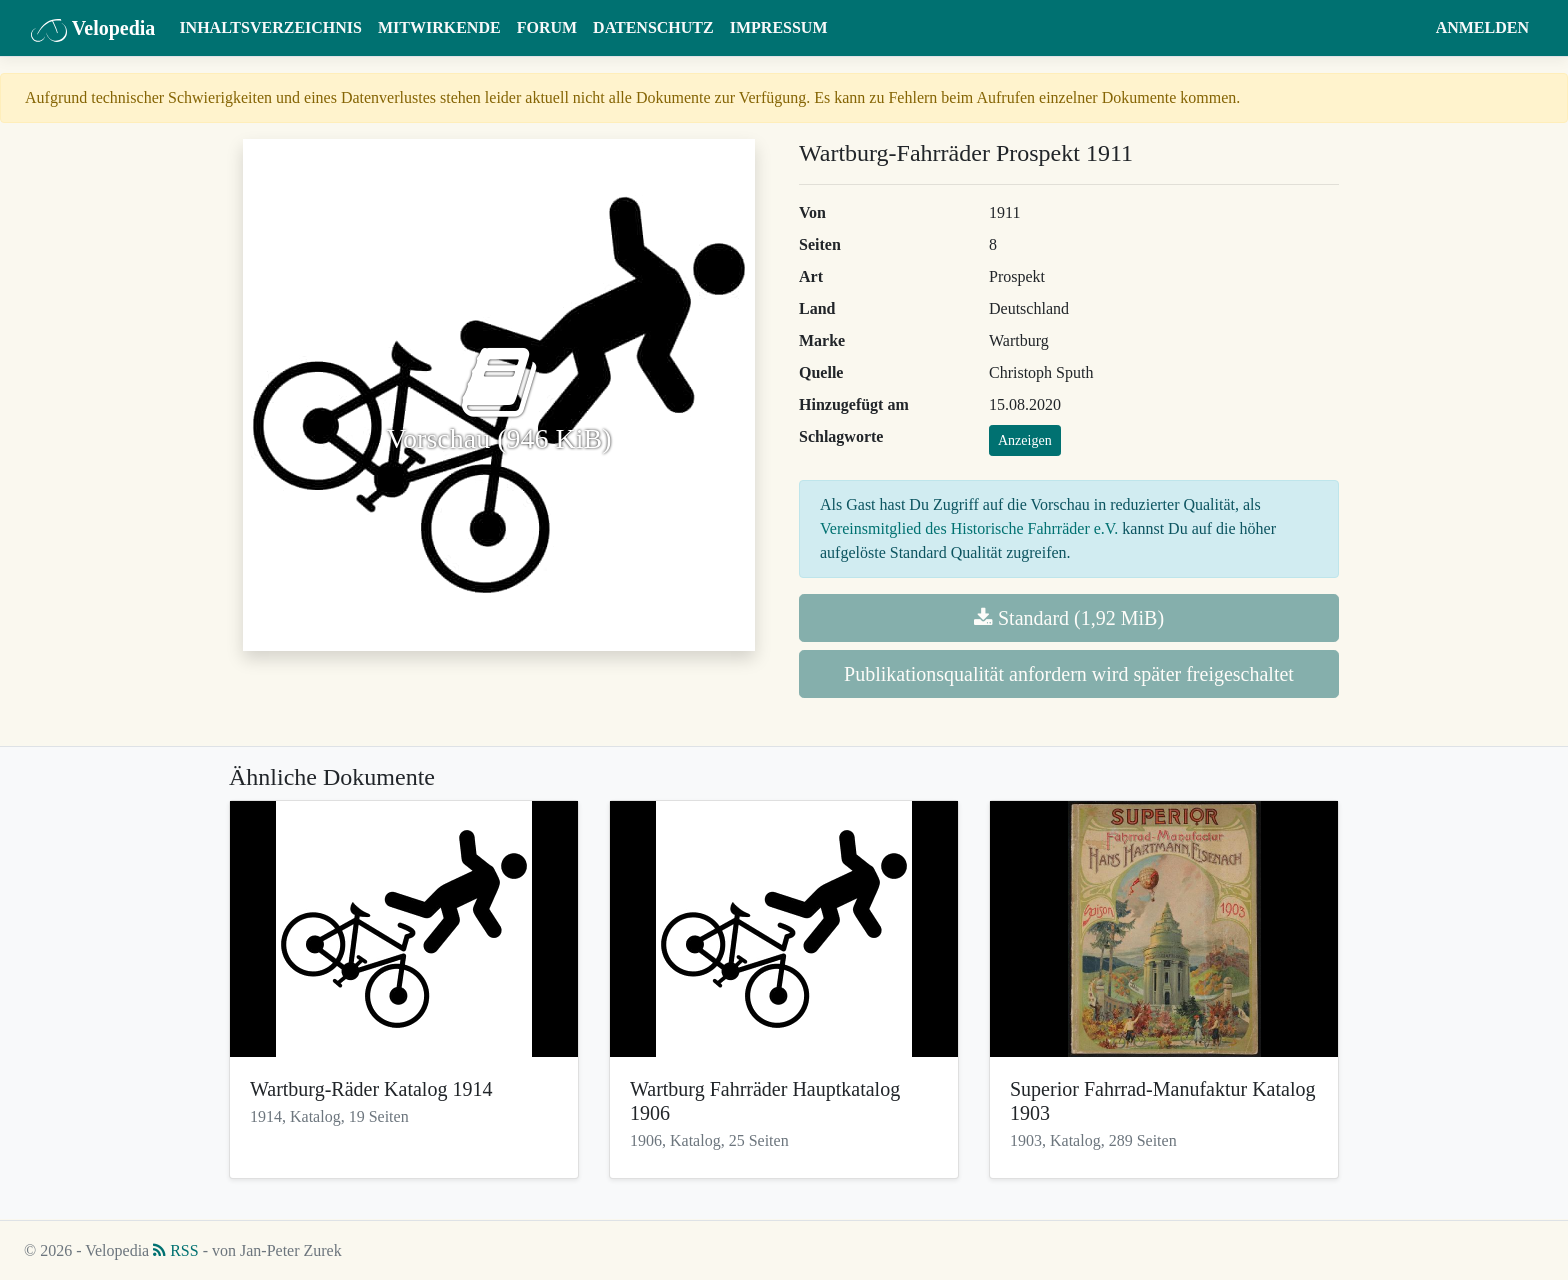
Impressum (779, 27)
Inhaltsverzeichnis (270, 27)
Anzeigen (1025, 440)
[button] (1408, 28)
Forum (547, 27)
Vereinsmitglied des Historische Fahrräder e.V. (969, 528)
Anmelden (1482, 27)
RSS (175, 1250)
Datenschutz (653, 27)
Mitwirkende (439, 27)
